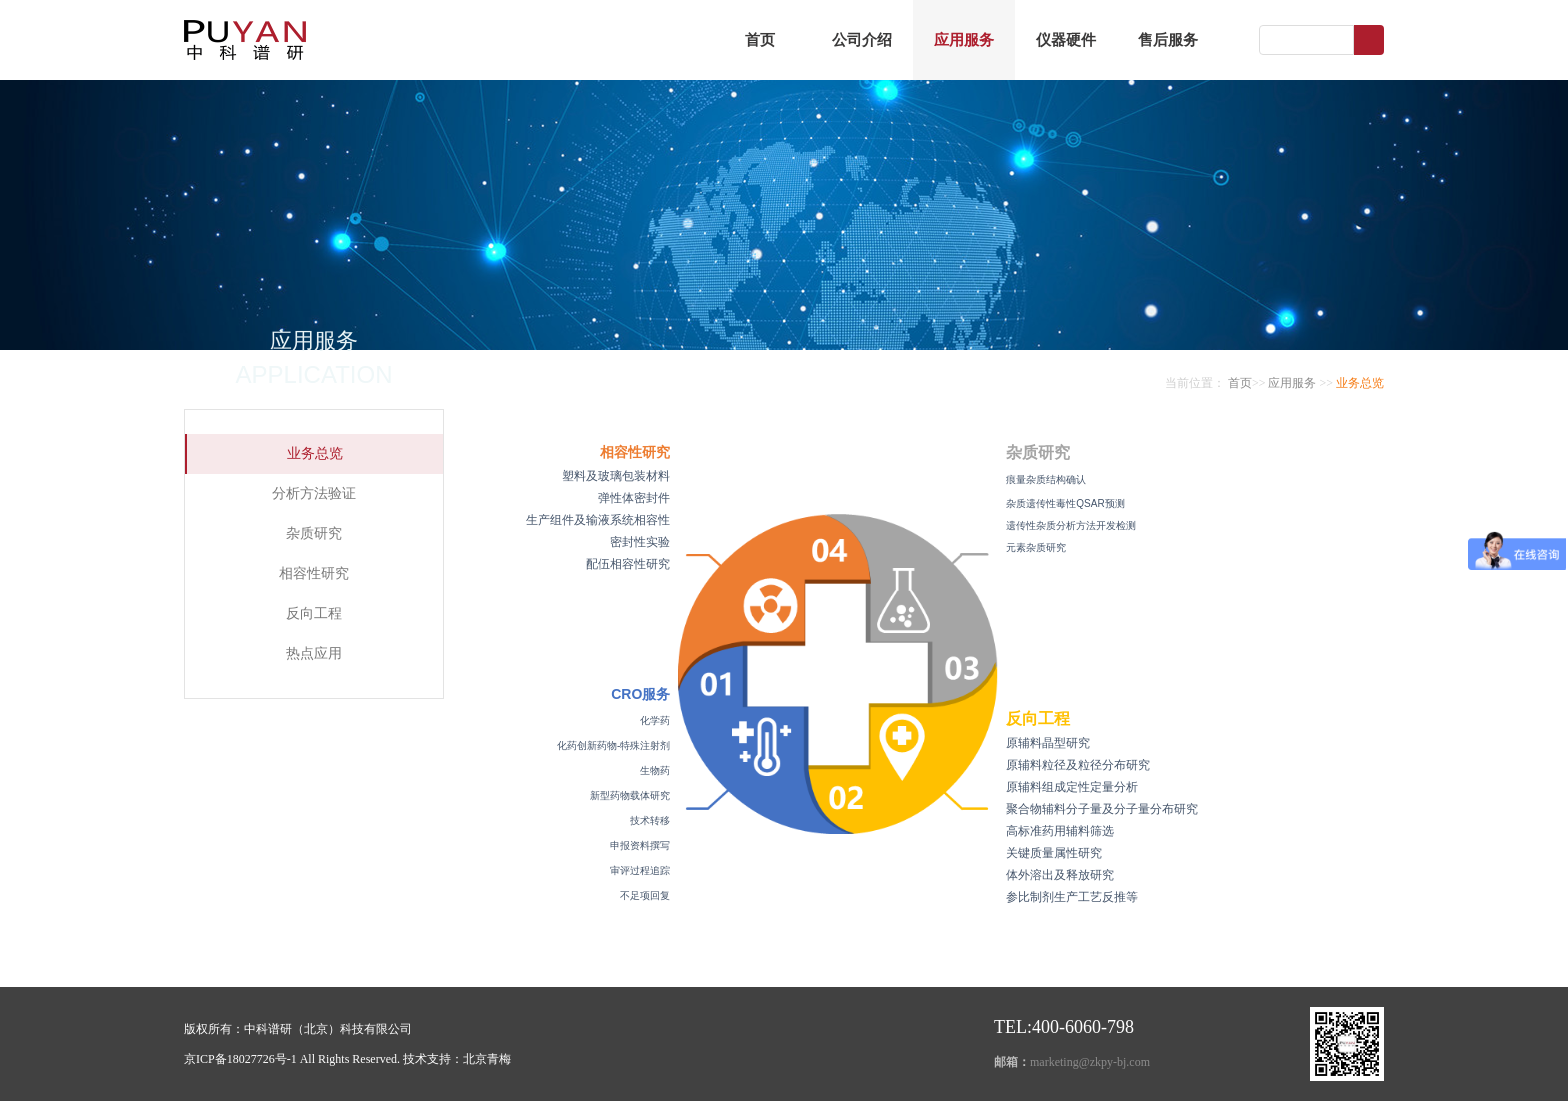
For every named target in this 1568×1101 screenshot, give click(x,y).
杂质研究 (314, 533)
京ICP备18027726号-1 (240, 1059)
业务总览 (315, 453)
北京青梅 (487, 1059)
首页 (760, 40)
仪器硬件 (1066, 40)
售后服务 (1168, 40)
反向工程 (314, 613)
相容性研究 (314, 573)
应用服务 (964, 40)
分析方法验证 (314, 493)
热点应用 (314, 653)
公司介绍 (862, 40)
